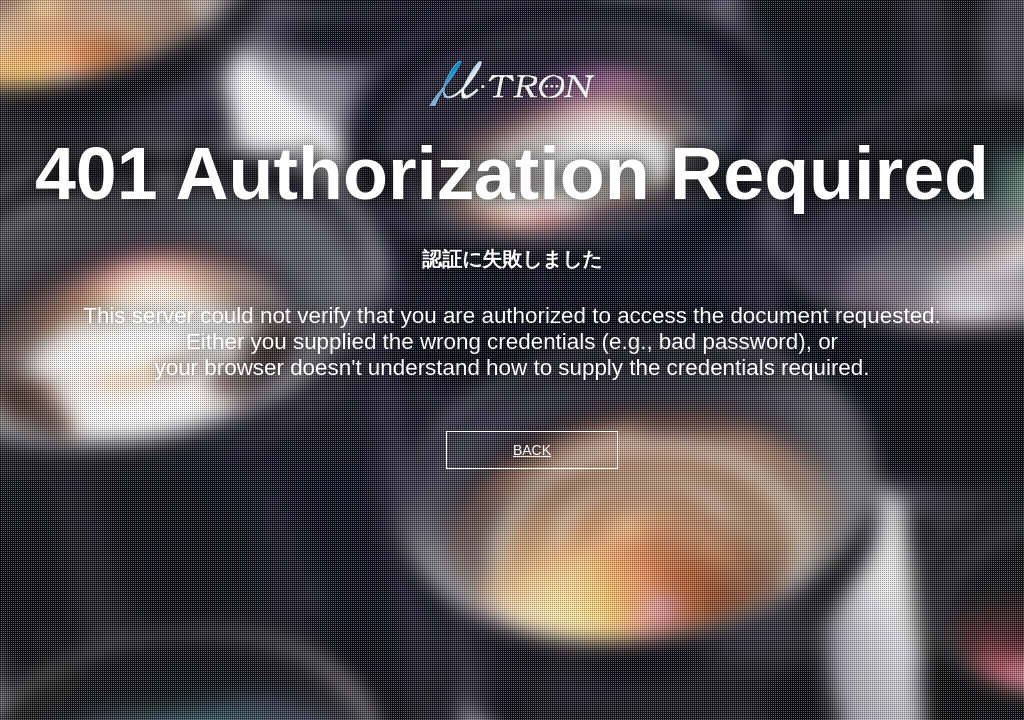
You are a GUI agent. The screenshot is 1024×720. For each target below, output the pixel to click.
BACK (532, 450)
